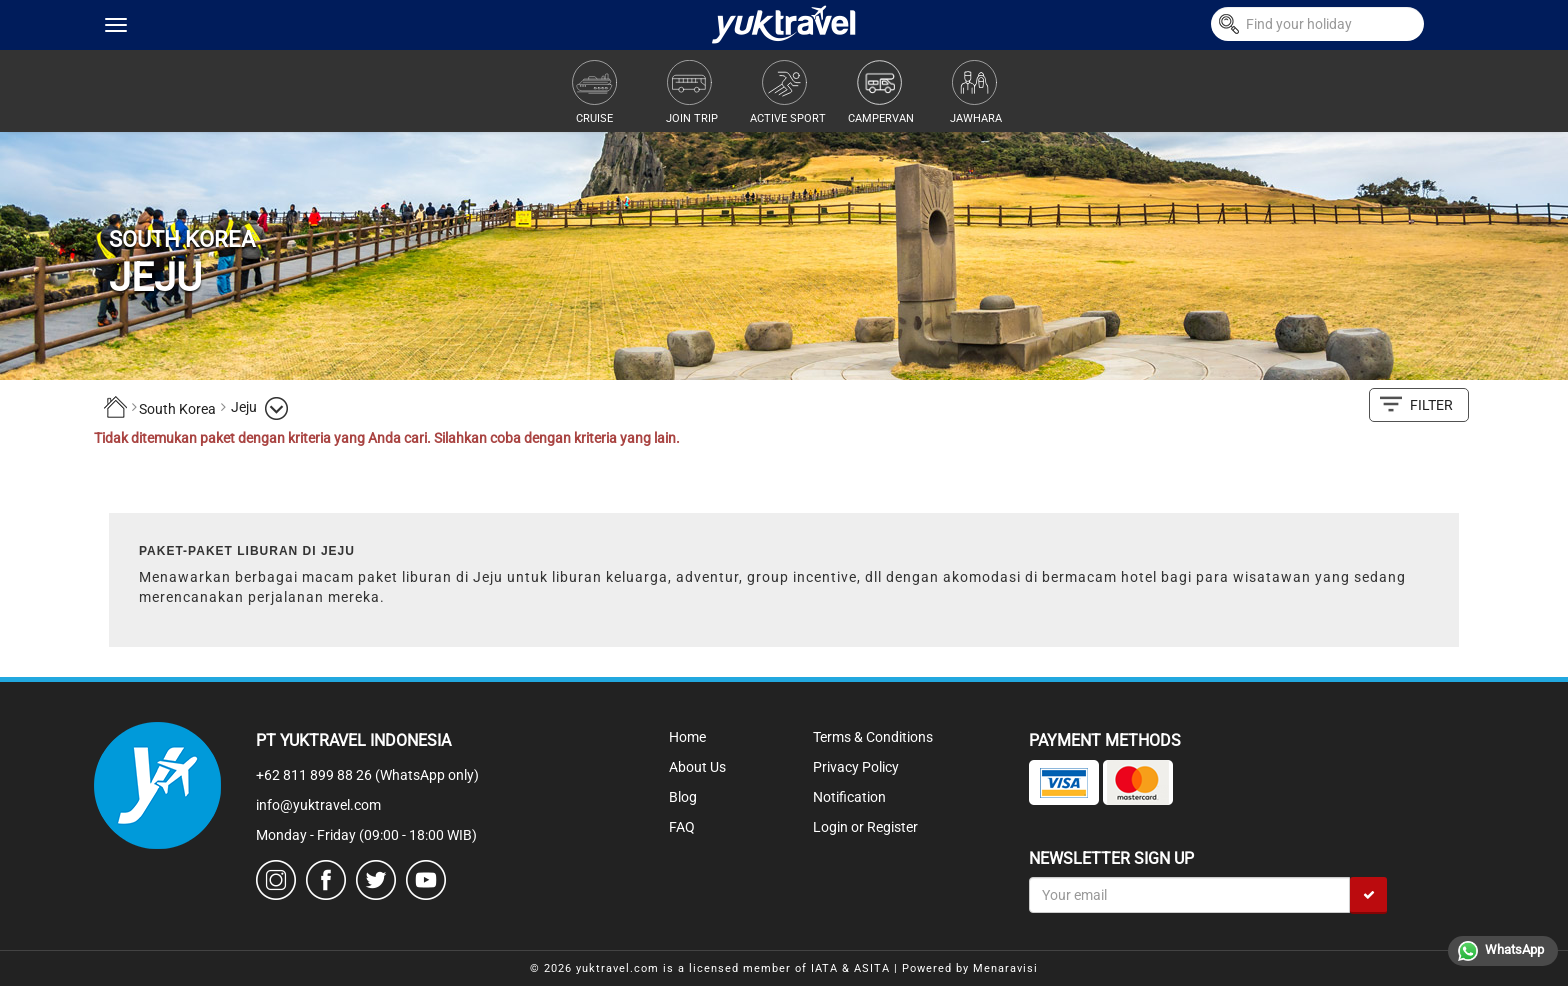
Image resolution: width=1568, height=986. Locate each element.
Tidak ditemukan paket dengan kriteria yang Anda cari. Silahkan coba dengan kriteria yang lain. (387, 438)
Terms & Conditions (873, 737)
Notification (849, 797)
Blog (683, 797)
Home (687, 737)
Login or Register (865, 827)
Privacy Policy (856, 767)
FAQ (682, 827)
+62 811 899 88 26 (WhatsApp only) (367, 775)
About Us (697, 767)
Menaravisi (1005, 968)
